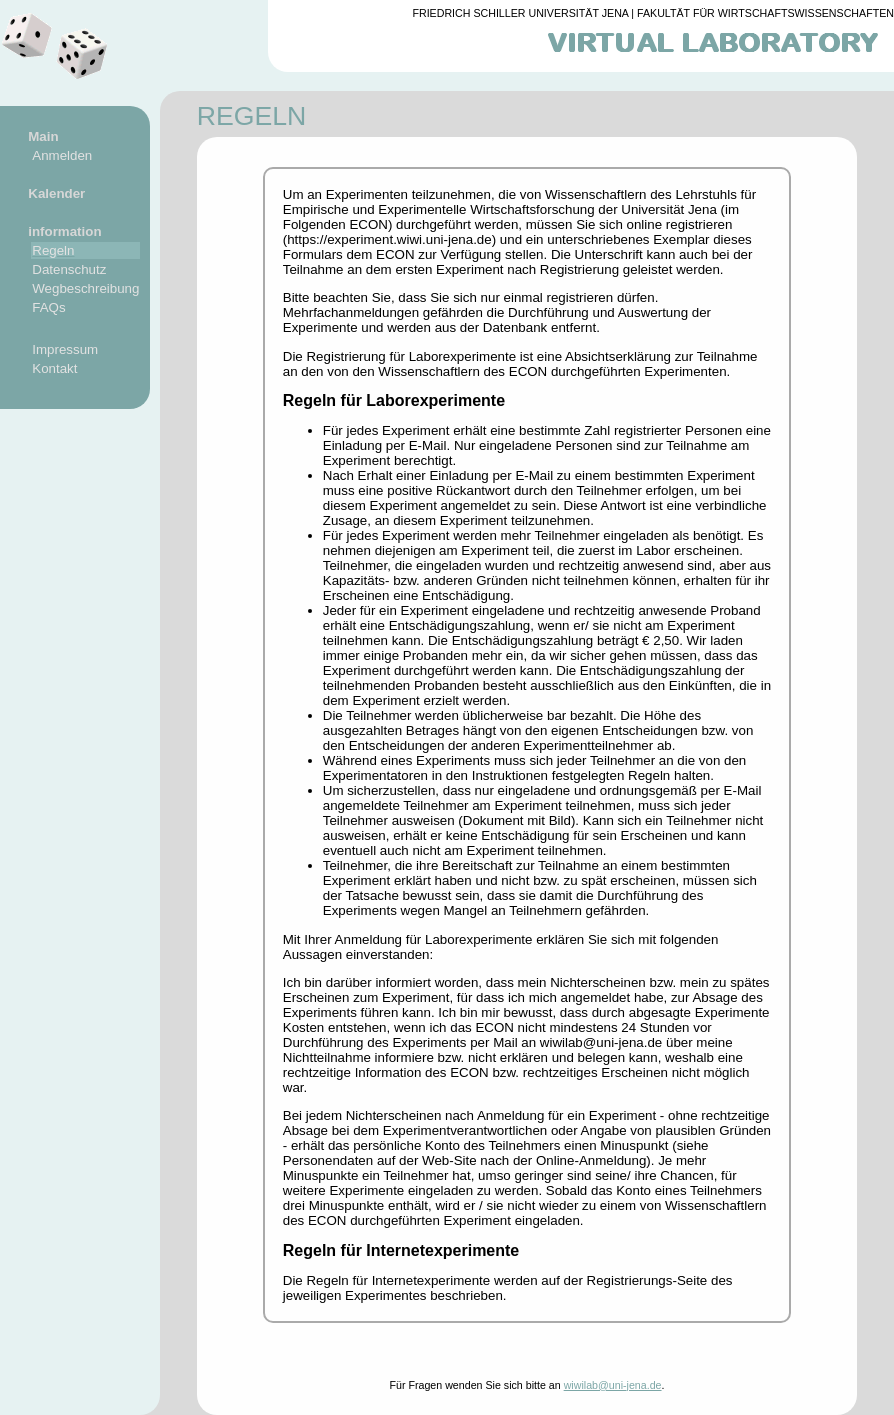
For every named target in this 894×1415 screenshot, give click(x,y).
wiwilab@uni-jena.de (613, 1385)
